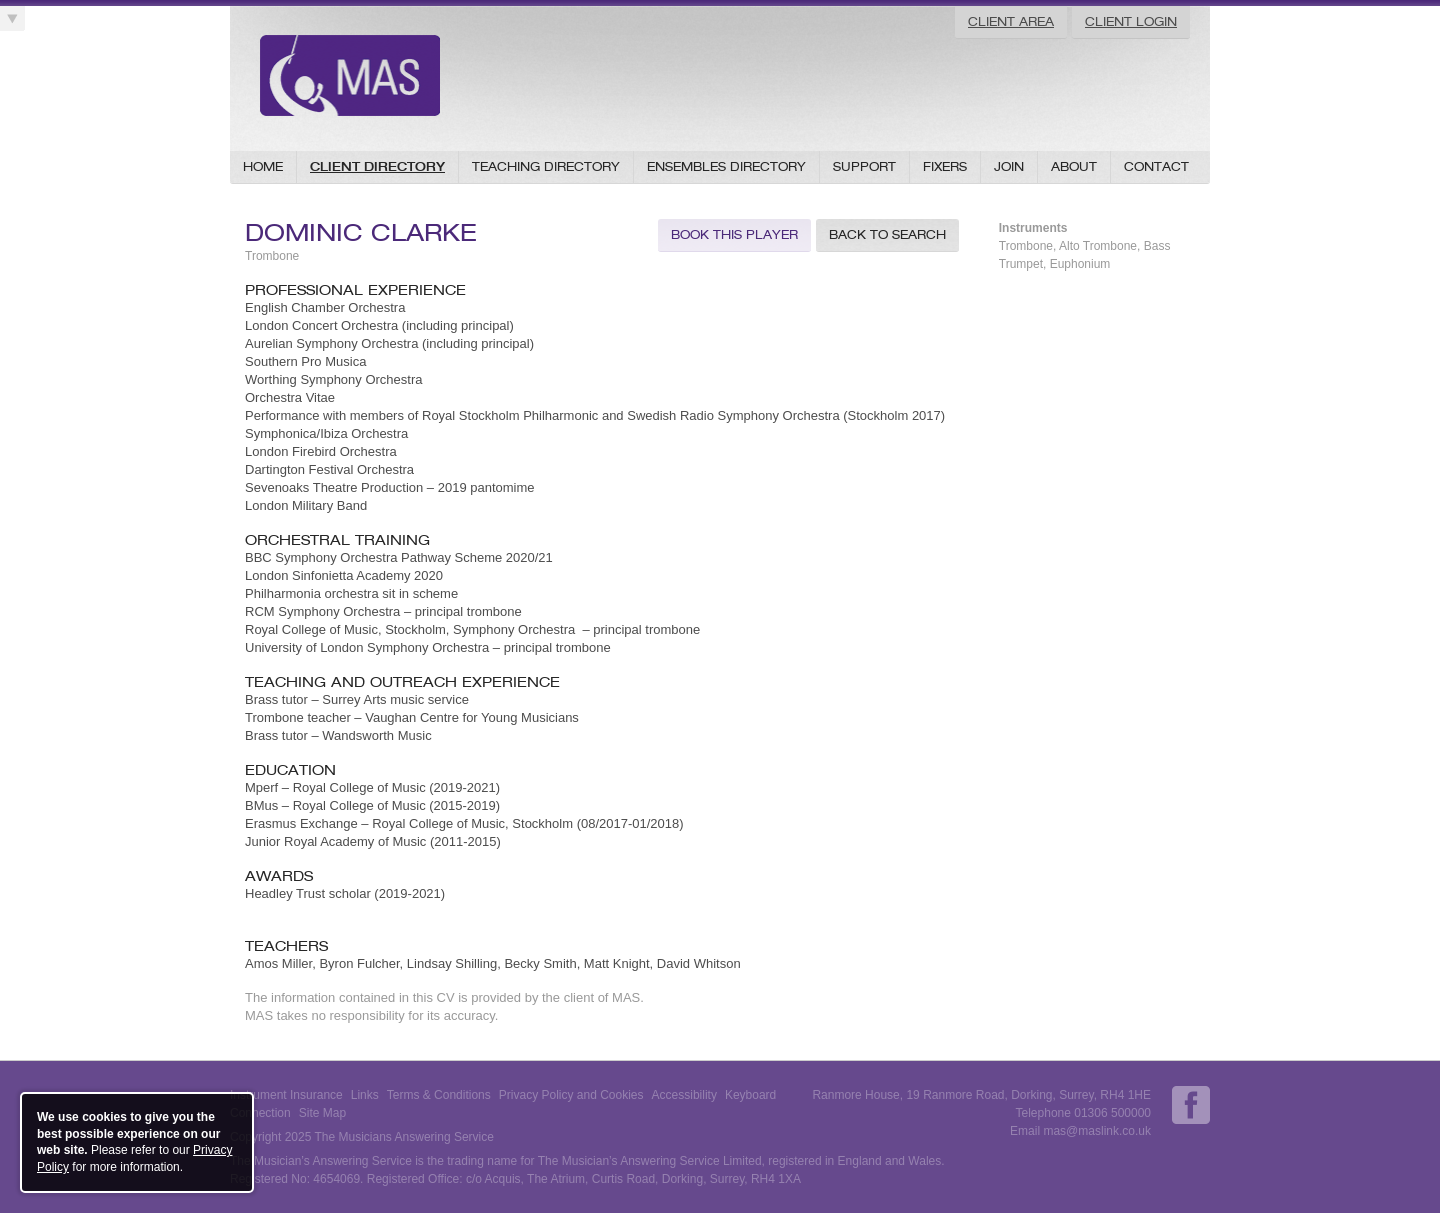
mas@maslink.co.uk (1097, 1131)
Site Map (322, 1113)
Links (365, 1095)
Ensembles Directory (726, 166)
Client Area (1011, 21)
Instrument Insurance (286, 1095)
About (1074, 166)
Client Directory (377, 166)
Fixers (945, 166)
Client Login (1131, 21)
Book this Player (734, 234)
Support (864, 166)
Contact (1156, 166)
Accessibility (684, 1095)
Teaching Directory (546, 166)
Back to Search (887, 234)
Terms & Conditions (439, 1095)
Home (263, 166)
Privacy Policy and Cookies (571, 1095)
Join (1009, 166)
